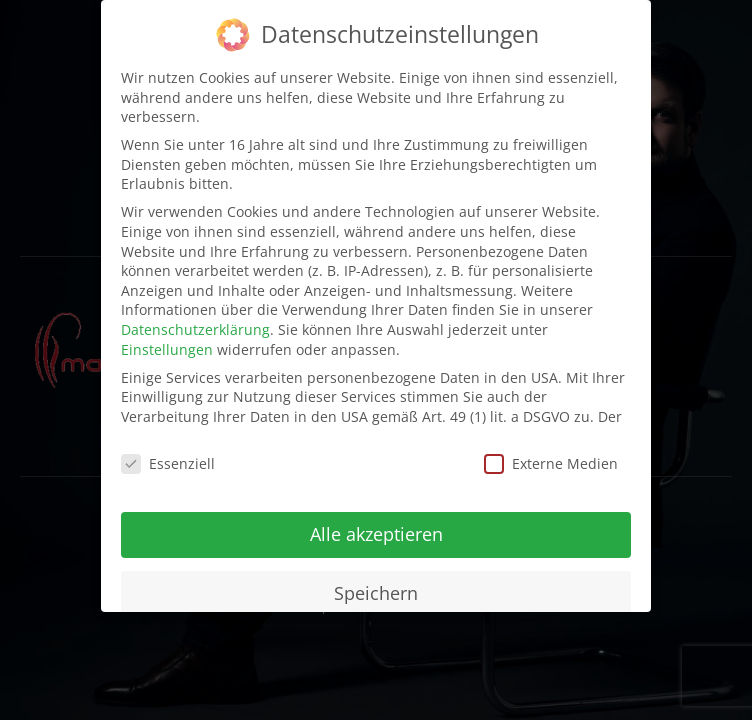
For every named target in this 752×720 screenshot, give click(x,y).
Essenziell (168, 462)
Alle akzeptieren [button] (376, 533)
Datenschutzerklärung (195, 328)
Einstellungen (167, 347)
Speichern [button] (376, 592)
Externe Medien (551, 462)
